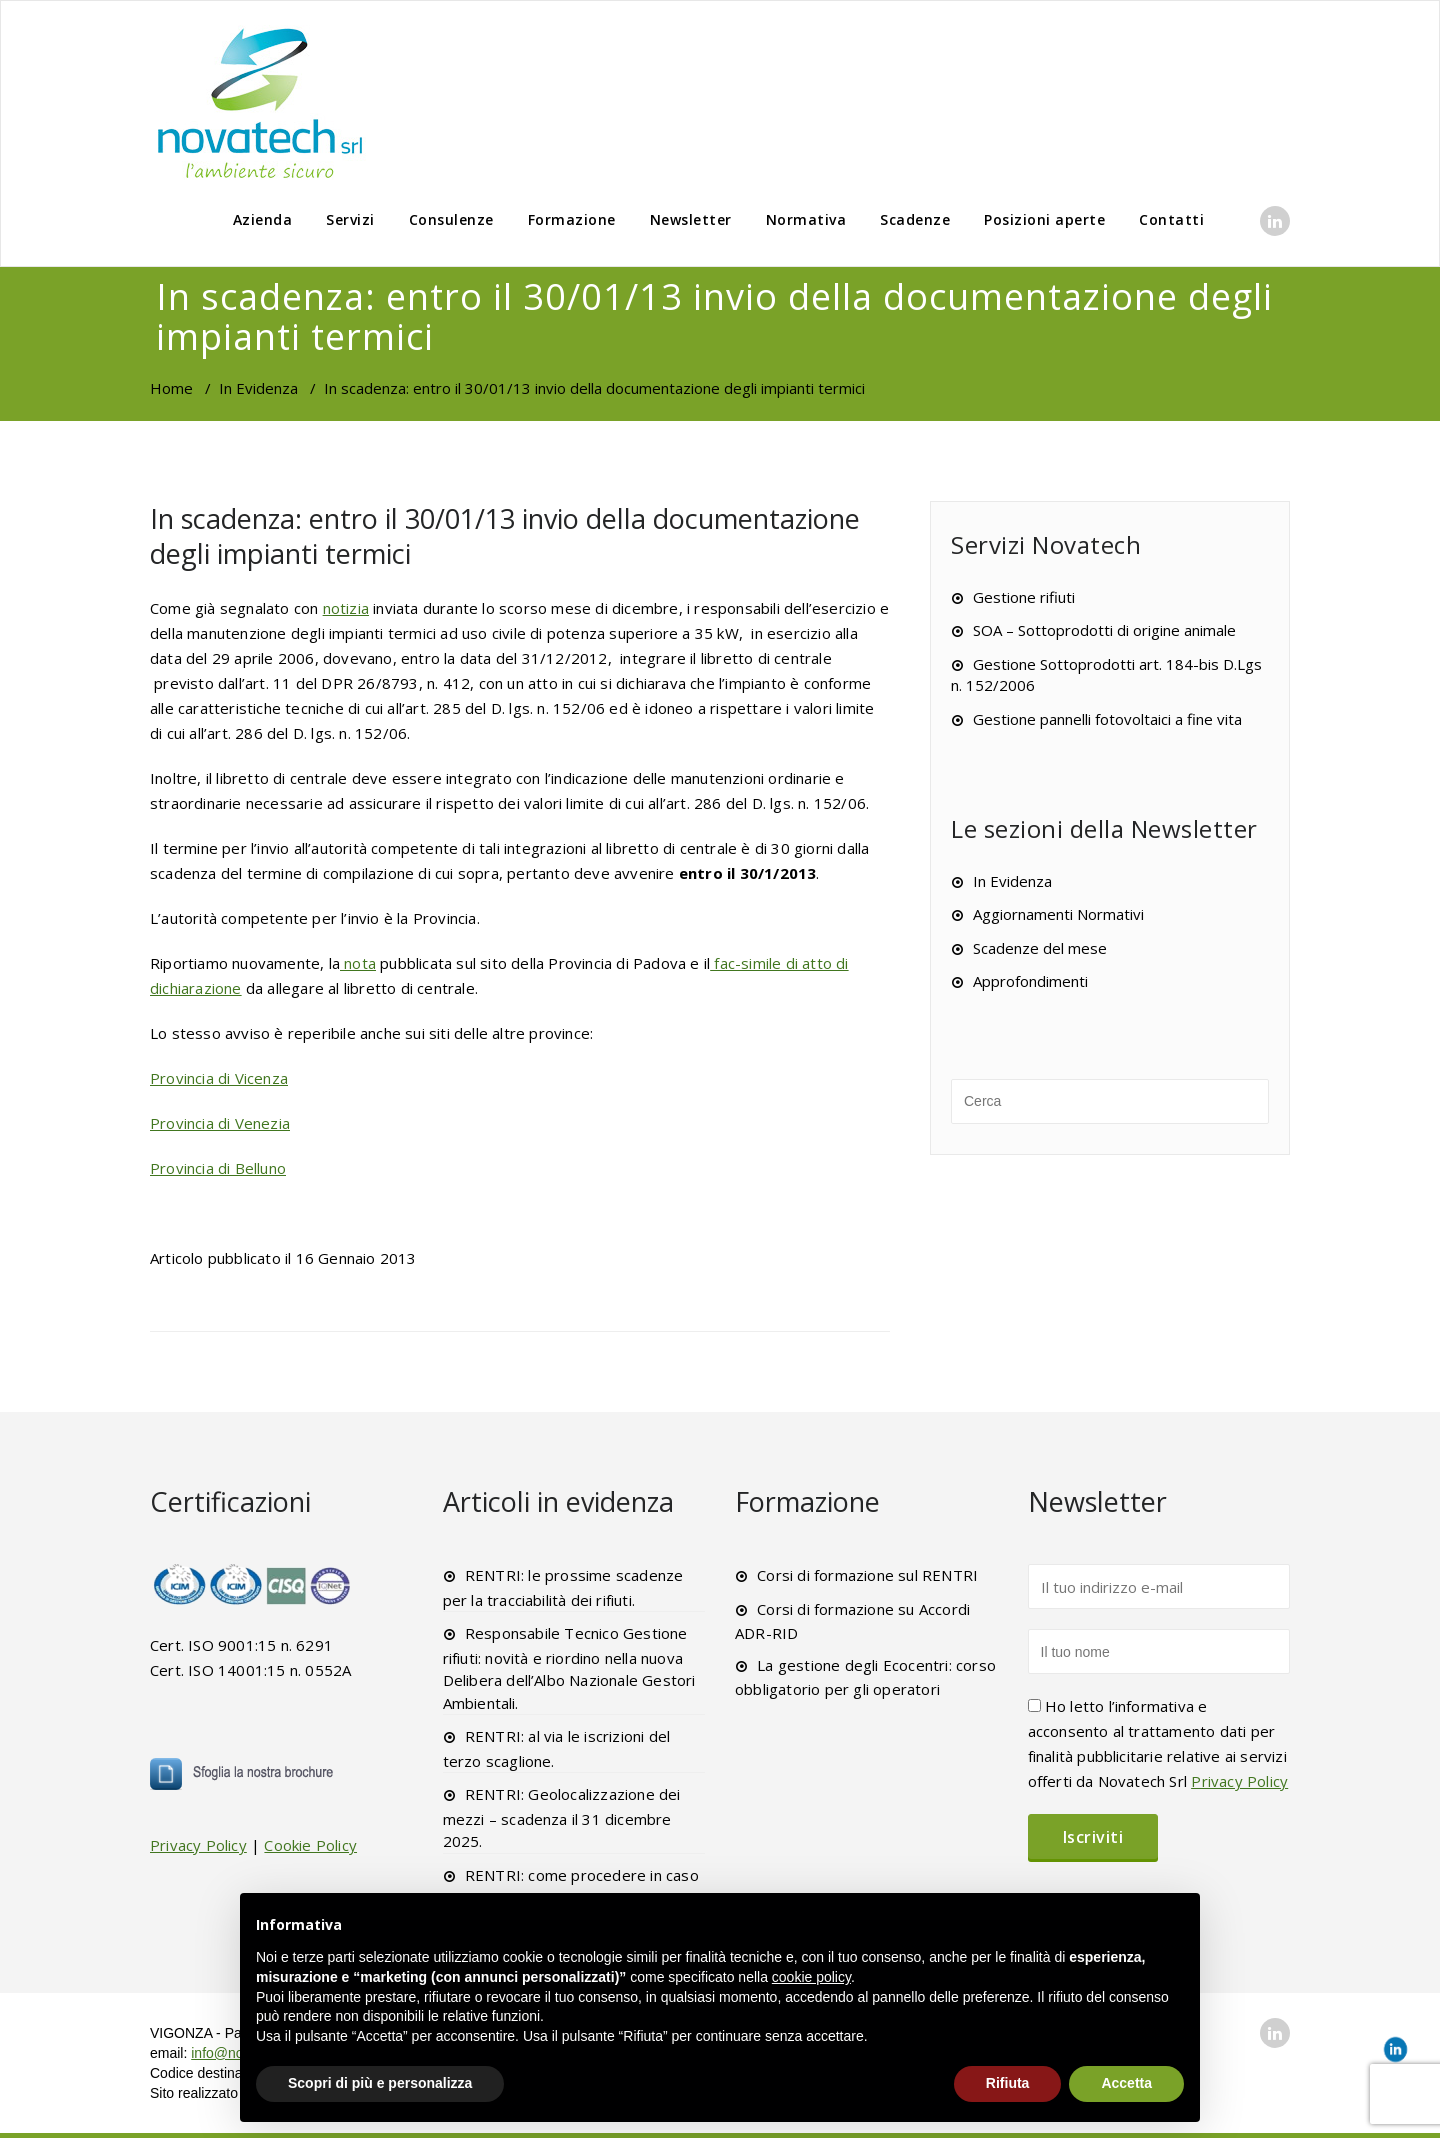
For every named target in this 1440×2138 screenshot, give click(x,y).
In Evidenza (258, 388)
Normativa (806, 219)
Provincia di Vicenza (219, 1078)
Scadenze (915, 219)
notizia (346, 608)
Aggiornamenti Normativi (1058, 914)
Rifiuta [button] (1008, 2083)
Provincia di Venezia (220, 1123)
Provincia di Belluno (218, 1168)
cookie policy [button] (811, 1977)
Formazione (572, 219)
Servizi (350, 219)
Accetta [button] (1126, 2083)
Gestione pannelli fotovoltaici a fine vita (1107, 719)
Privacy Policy (198, 1845)
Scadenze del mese (1040, 948)
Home (171, 388)
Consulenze (451, 219)
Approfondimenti (1030, 981)
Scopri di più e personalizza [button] (380, 2083)
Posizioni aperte (1044, 219)
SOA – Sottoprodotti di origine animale (1104, 630)
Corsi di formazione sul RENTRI (867, 1575)
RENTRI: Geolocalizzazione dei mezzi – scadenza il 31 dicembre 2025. (562, 1817)
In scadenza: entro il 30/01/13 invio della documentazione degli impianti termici (505, 536)
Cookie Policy (310, 1845)
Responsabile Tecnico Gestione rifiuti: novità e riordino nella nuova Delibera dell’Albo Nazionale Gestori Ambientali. (569, 1668)
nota (358, 963)
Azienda (263, 219)
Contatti (1171, 219)
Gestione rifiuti (1024, 597)
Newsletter (691, 219)
